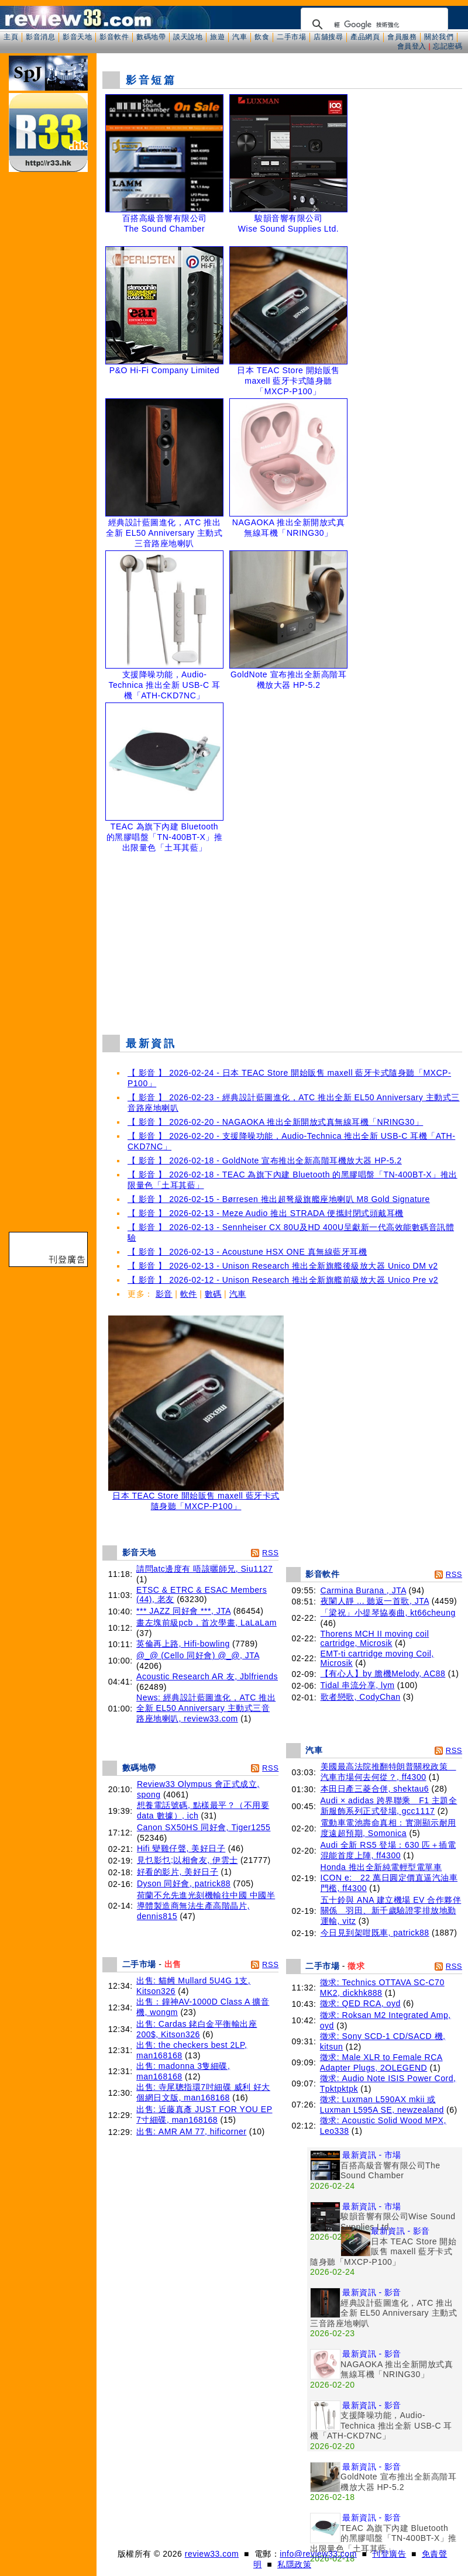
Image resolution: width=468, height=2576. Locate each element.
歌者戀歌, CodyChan (361, 1697)
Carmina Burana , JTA (364, 1590)
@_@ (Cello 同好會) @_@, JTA (197, 1655)
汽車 (239, 37)
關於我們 (438, 37)
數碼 (213, 1294)
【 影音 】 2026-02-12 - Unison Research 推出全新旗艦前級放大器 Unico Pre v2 (283, 1279)
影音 (164, 1294)
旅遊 (217, 37)
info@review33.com (318, 2553)
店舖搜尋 (328, 37)
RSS (270, 1552)
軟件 (188, 1294)
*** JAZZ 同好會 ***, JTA (183, 1611)
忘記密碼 (447, 46)
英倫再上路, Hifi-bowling (183, 1643)
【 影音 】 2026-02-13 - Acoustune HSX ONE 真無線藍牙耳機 (247, 1251)
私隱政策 (294, 2564)
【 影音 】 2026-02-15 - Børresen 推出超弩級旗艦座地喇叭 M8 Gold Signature (279, 1199)
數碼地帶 (151, 37)
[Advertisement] (282, 940)
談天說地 (187, 37)
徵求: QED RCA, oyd (360, 2003)
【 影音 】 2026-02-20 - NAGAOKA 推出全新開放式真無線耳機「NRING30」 (275, 1122)
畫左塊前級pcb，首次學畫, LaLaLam (206, 1622)
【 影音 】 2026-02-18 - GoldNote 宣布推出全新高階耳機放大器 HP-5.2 (265, 1160)
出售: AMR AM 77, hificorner (191, 2131)
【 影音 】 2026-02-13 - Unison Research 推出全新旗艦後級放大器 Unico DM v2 (283, 1265)
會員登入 (411, 46)
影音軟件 (114, 37)
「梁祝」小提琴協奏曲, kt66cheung (388, 1612)
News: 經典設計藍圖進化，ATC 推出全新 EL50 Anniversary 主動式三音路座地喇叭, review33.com (206, 1708)
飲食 (261, 37)
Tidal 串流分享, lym (358, 1685)
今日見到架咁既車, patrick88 (375, 1932)
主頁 (11, 37)
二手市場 (291, 37)
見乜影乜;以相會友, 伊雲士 (187, 1860)
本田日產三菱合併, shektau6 (375, 1788)
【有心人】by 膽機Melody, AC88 (383, 1673)
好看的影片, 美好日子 (177, 1871)
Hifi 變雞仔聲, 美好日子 (181, 1848)
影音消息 (40, 37)
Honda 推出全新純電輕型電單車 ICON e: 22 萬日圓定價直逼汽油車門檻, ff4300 (389, 1877)
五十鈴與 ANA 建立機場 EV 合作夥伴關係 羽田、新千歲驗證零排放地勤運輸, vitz (391, 1910)
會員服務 (402, 37)
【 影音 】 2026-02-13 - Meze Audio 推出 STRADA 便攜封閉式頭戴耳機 (266, 1213)
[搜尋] (372, 25)
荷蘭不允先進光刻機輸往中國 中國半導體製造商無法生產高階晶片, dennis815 (206, 1905)
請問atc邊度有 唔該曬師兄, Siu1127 (204, 1568)
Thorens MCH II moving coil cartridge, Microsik (375, 1638)
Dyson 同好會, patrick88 (183, 1883)
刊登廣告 (389, 2553)
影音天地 (77, 37)
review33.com (212, 2553)
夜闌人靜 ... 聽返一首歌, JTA (375, 1601)
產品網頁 (365, 37)
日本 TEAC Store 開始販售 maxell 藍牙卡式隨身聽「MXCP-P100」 (196, 1497)
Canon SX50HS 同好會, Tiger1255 (204, 1827)
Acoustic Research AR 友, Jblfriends (207, 1676)
